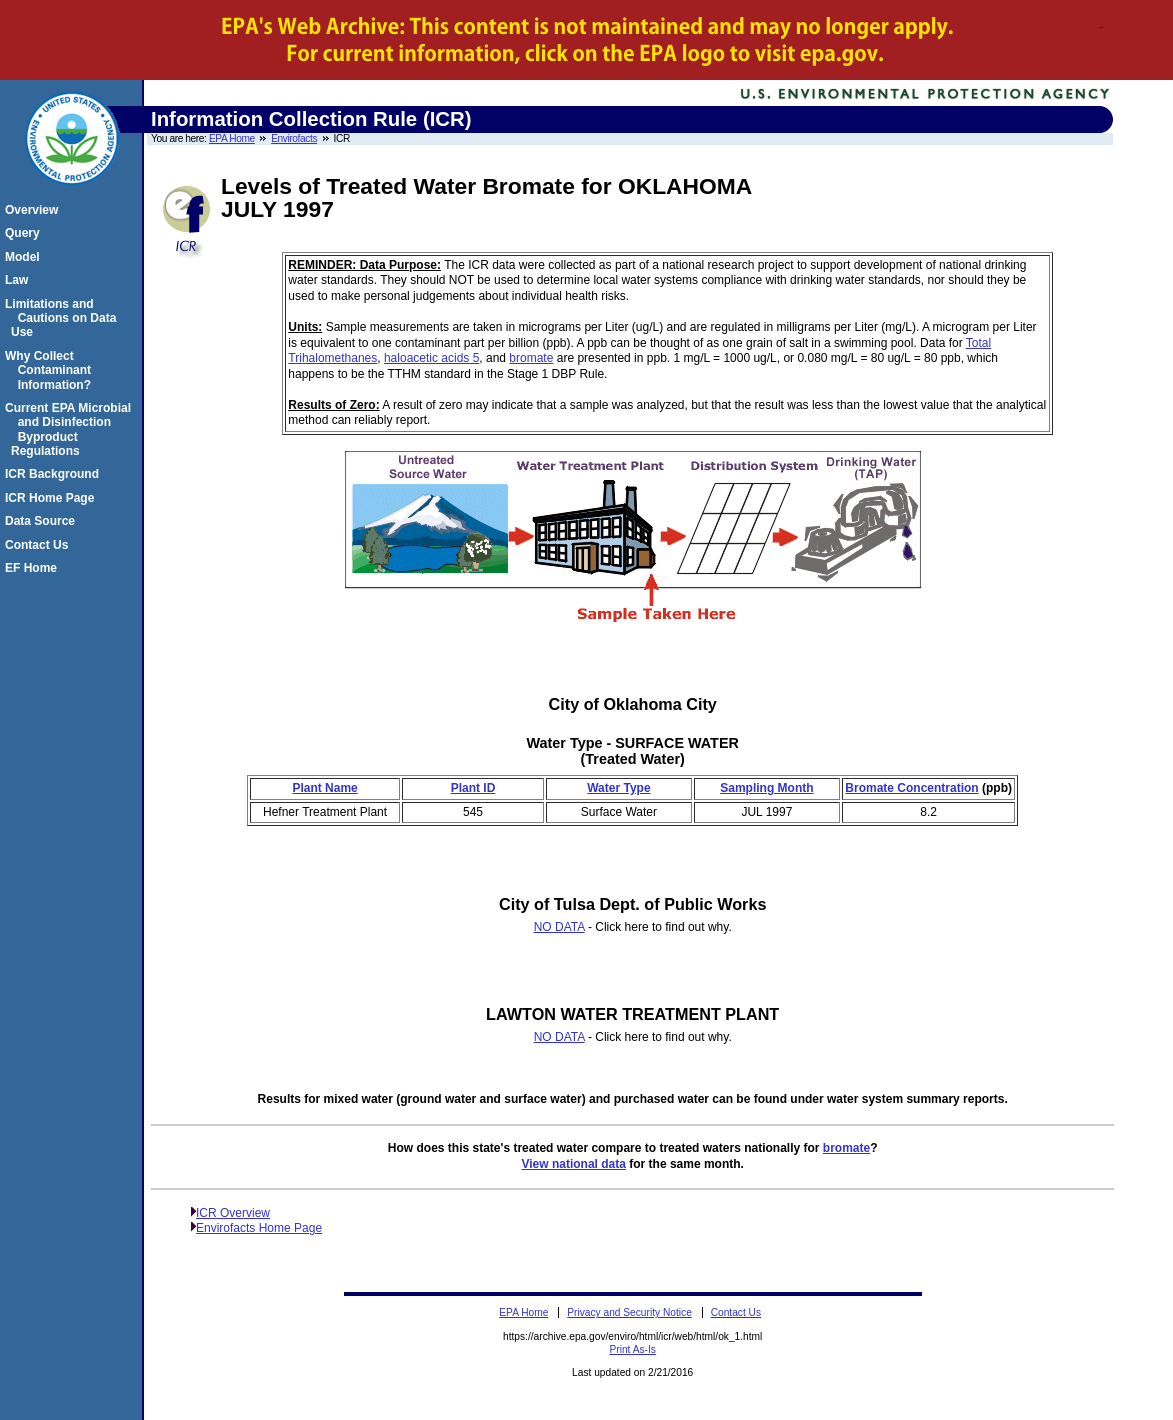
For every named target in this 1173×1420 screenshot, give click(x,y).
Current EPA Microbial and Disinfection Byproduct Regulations (71, 429)
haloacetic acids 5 (431, 358)
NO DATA (559, 927)
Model (25, 257)
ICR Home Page (52, 498)
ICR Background (55, 474)
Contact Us (39, 545)
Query (25, 233)
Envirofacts (294, 138)
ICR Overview (233, 1213)
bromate (531, 358)
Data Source (43, 521)
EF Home (34, 568)
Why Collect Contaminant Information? (51, 370)
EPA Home (232, 138)
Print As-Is (632, 1349)
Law (19, 280)
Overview (34, 210)
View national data (573, 1164)
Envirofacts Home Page (259, 1228)
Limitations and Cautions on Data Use (63, 318)
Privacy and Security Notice (629, 1312)
